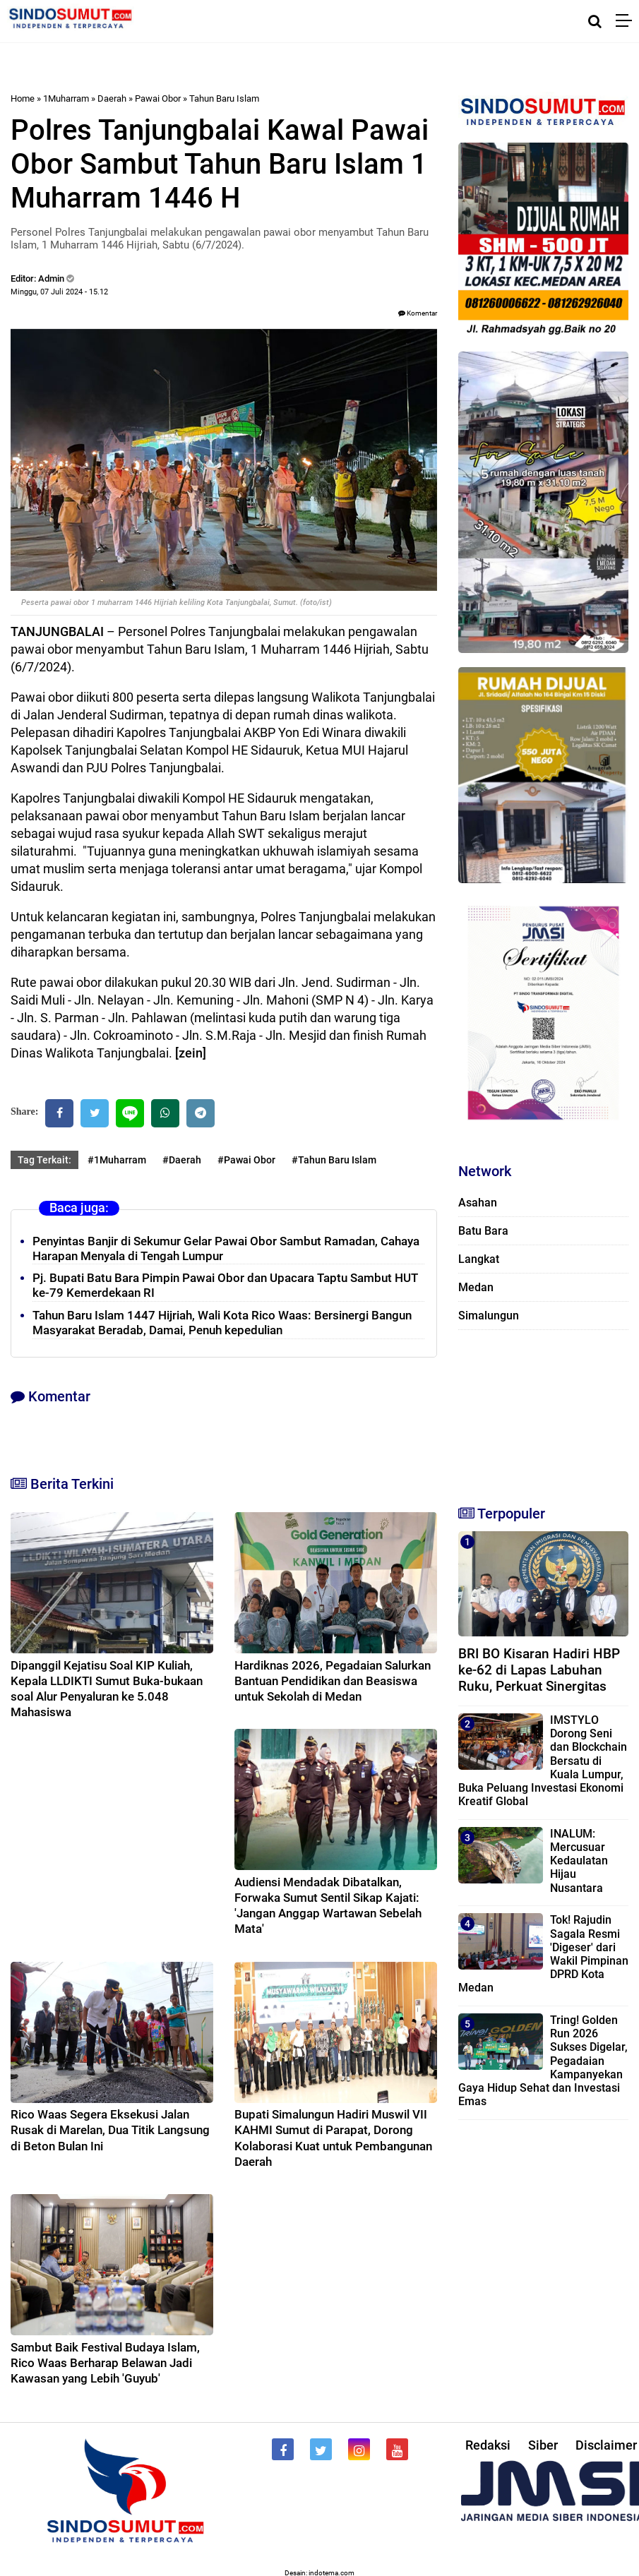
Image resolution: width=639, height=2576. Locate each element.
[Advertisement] (538, 1411)
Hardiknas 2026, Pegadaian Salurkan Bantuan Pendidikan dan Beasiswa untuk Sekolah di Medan (332, 1680)
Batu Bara (483, 1231)
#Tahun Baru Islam (334, 1160)
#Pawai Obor (246, 1160)
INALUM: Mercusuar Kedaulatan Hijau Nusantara (579, 1861)
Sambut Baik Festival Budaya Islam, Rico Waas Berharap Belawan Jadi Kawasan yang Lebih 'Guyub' (105, 2362)
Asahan (477, 1202)
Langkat (478, 1259)
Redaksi (487, 2445)
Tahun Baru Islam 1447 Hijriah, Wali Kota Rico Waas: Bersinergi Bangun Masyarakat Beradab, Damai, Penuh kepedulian (222, 1322)
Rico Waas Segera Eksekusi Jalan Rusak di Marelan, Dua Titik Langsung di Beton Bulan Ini (110, 2129)
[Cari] (595, 21)
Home (23, 98)
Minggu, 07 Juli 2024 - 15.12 (59, 291)
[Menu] (627, 21)
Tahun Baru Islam (224, 98)
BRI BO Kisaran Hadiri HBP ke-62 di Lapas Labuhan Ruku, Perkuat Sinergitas (539, 1670)
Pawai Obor (158, 98)
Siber (543, 2445)
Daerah (111, 98)
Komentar (417, 313)
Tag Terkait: (44, 1160)
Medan (476, 1287)
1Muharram (66, 98)
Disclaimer (606, 2445)
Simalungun (488, 1315)
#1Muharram (117, 1160)
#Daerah (181, 1160)
